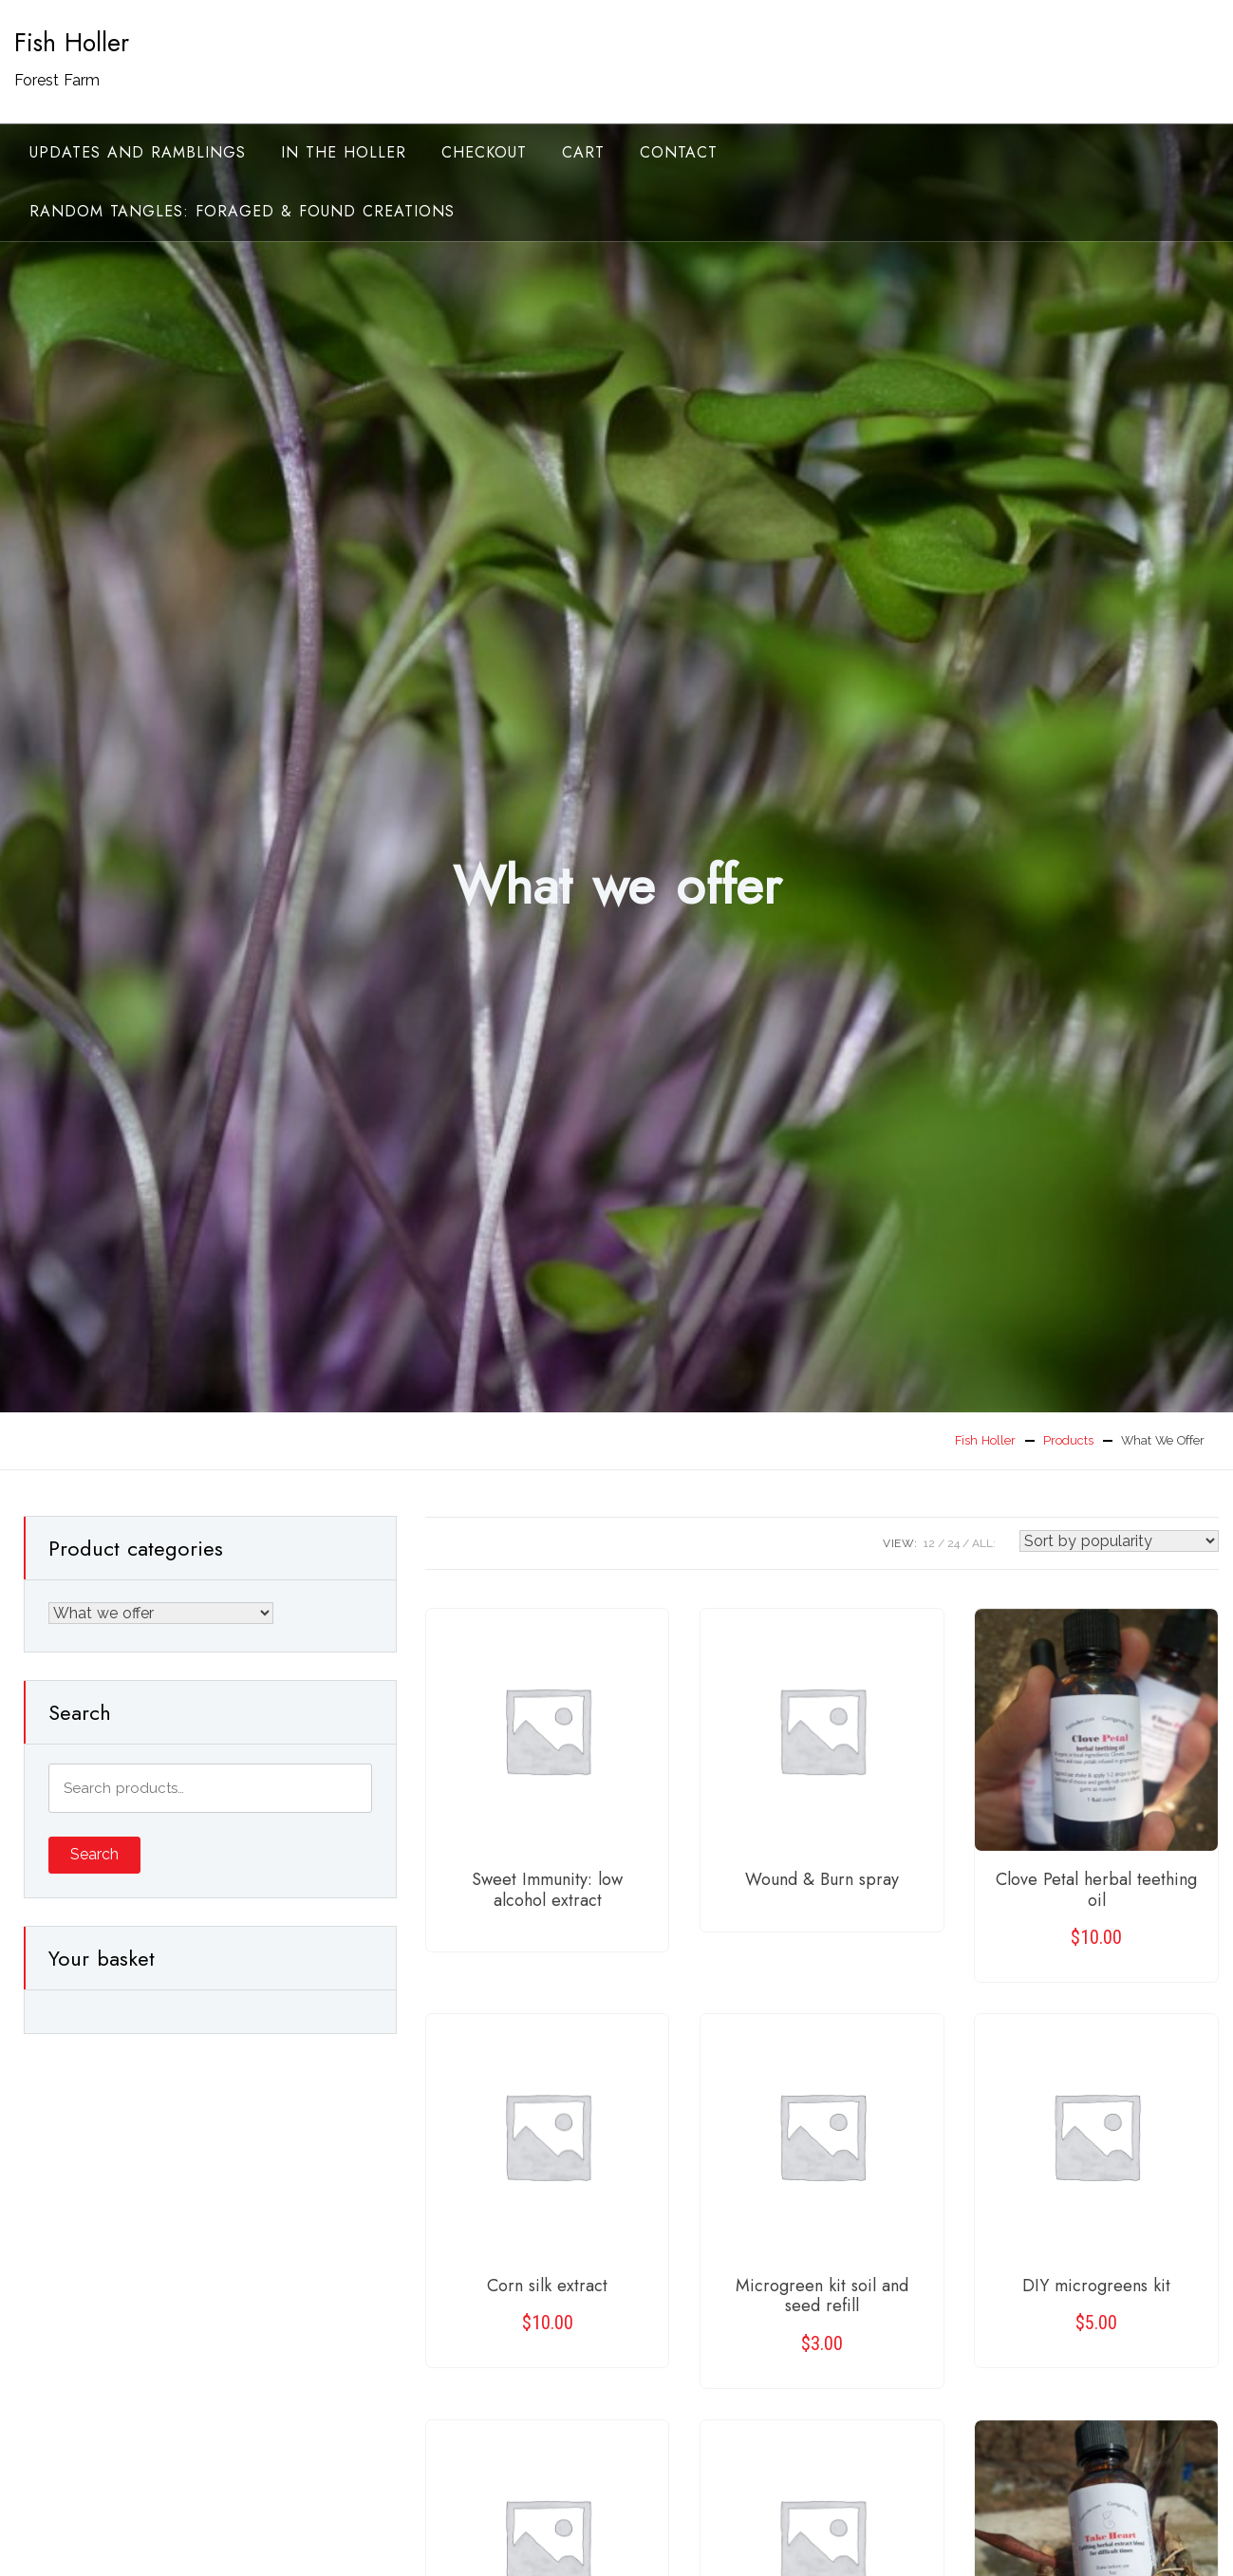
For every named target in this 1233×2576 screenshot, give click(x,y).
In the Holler (343, 152)
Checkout (484, 152)
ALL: (984, 1543)
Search (94, 1854)
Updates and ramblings (137, 152)
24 (953, 1543)
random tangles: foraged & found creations (242, 211)
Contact (679, 152)
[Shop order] (1119, 1541)
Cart (583, 152)
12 (929, 1543)
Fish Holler (71, 43)
